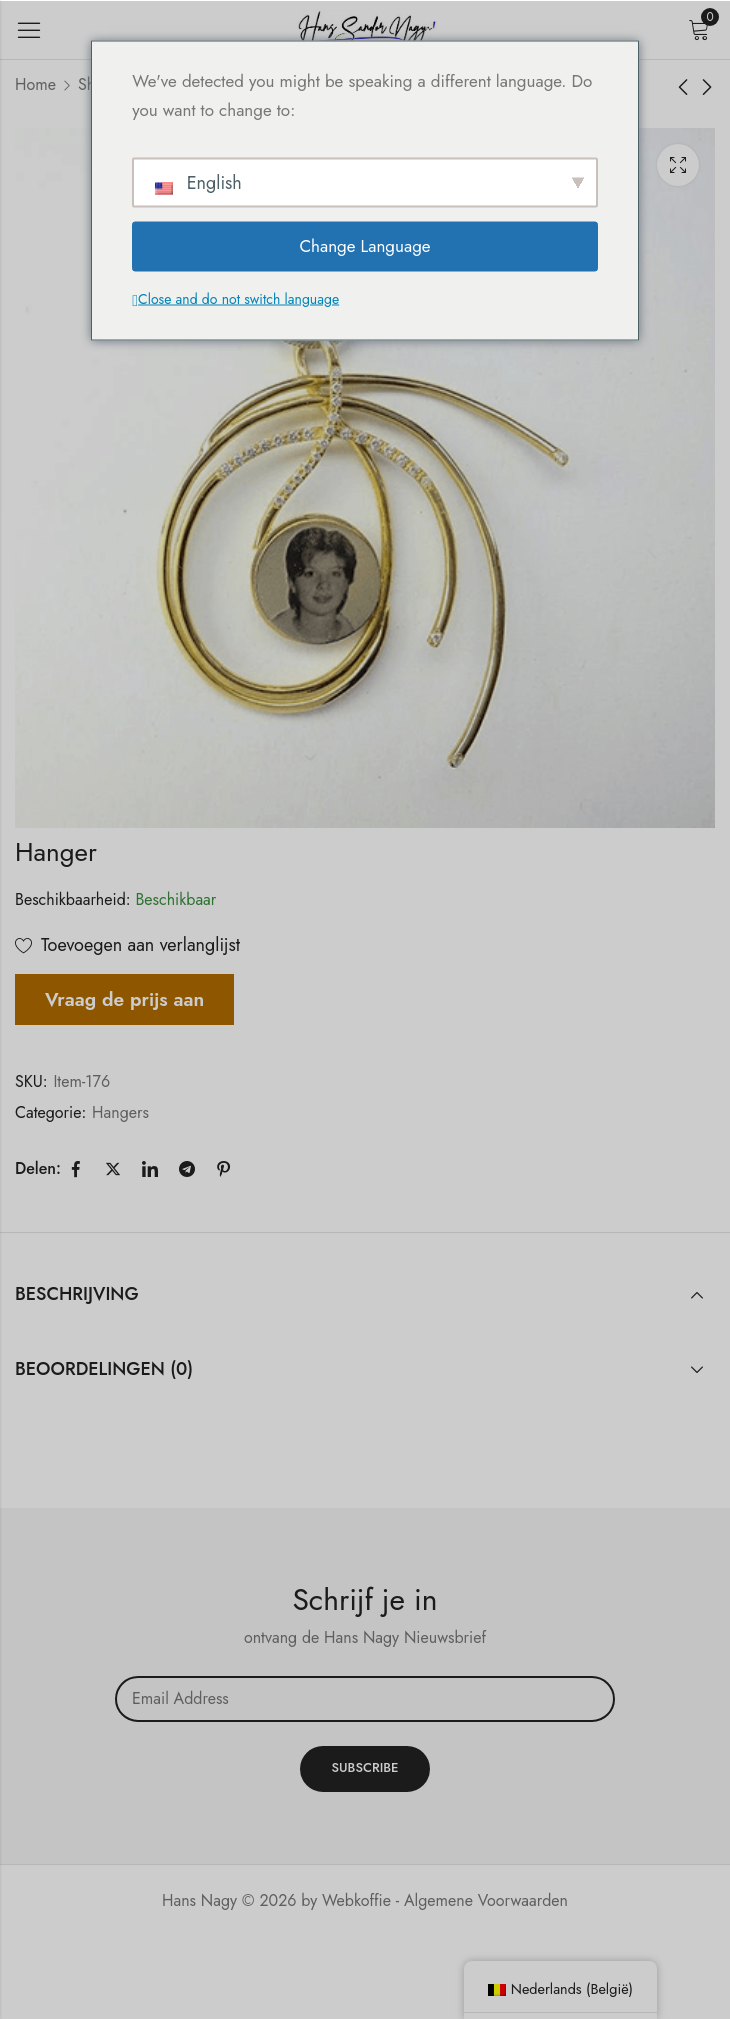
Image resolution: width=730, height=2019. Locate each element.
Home (35, 84)
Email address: (365, 1699)
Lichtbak (678, 165)
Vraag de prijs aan (124, 999)
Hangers (120, 1112)
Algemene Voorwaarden (486, 1900)
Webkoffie (356, 1900)
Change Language (364, 246)
